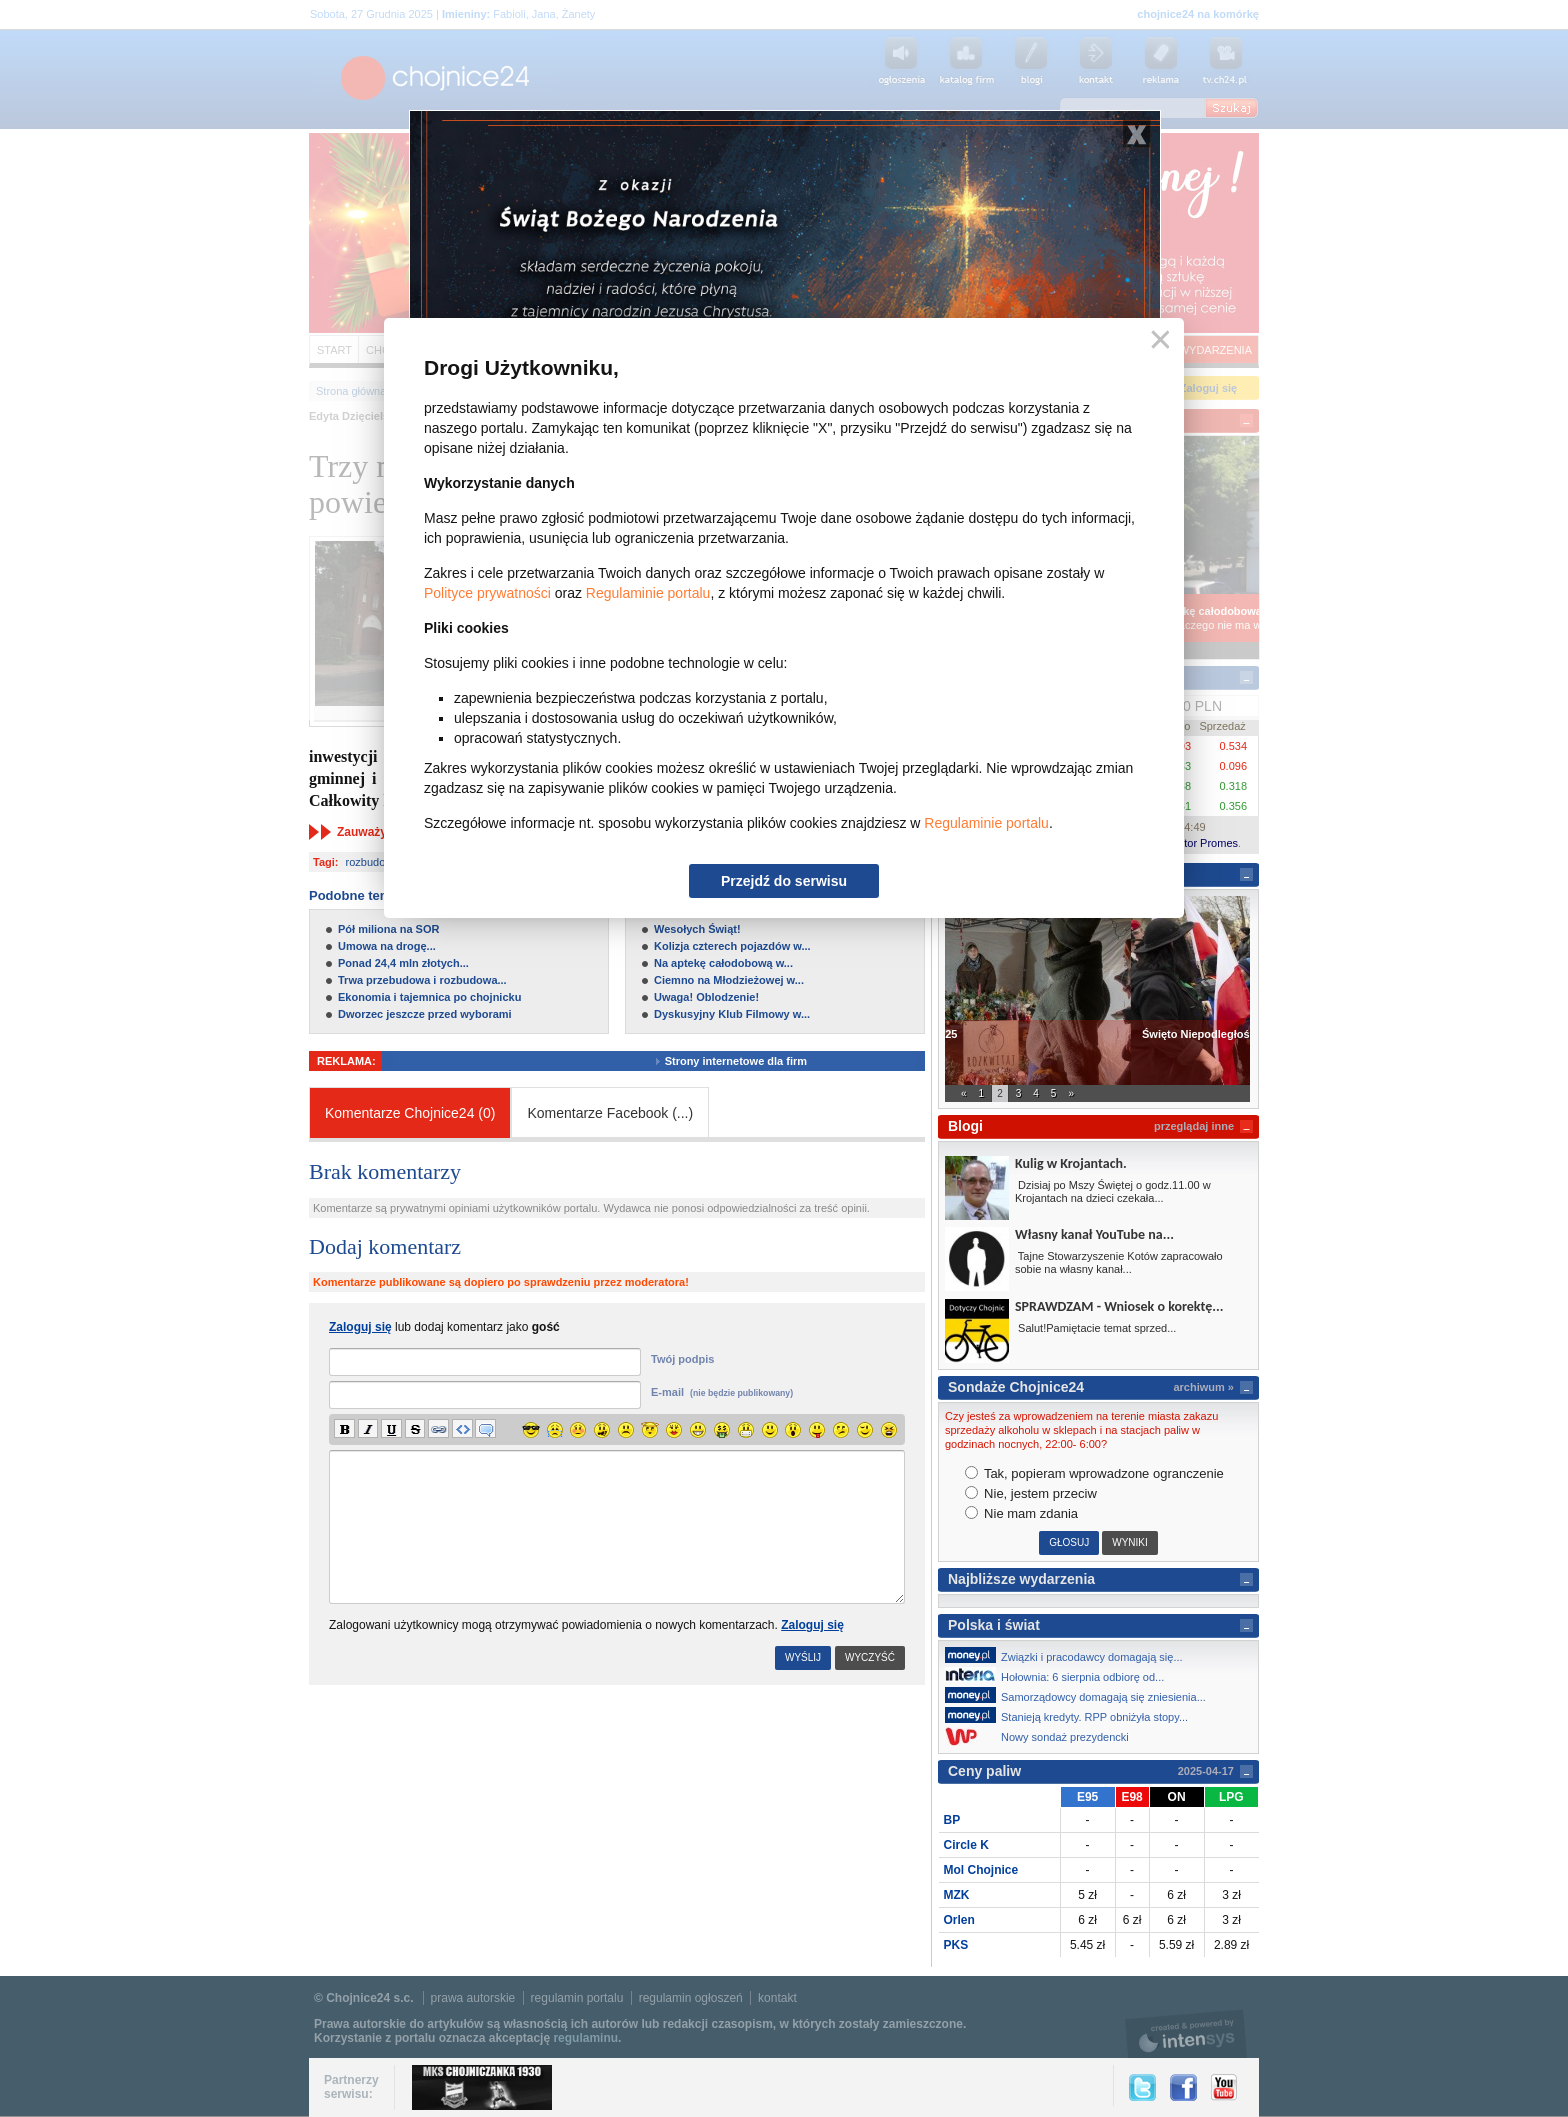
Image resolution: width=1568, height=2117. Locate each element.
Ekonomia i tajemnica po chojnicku (429, 997)
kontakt (777, 1998)
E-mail (722, 1392)
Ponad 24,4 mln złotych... (403, 963)
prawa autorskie (473, 1998)
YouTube (1224, 2087)
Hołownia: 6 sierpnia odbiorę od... (1060, 1675)
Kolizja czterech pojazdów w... (732, 946)
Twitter (1142, 2087)
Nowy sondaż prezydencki (1042, 1736)
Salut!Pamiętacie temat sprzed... (1095, 1328)
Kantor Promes (1201, 843)
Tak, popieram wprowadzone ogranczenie (1094, 1473)
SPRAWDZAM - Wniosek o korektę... (1119, 1306)
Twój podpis (682, 1359)
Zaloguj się (812, 1625)
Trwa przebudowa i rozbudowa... (422, 980)
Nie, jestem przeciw (1031, 1493)
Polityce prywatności (487, 593)
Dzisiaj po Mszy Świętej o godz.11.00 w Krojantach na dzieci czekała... (1113, 1191)
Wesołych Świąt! (697, 929)
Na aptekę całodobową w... (723, 963)
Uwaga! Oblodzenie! (706, 997)
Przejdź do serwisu (784, 881)
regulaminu (585, 2038)
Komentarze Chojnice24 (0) (410, 1113)
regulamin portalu (577, 1998)
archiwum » (1203, 1387)
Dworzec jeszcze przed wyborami (425, 1014)
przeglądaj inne (1194, 1126)
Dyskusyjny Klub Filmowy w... (732, 1014)
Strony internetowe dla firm (751, 1061)
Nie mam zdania (1022, 1513)
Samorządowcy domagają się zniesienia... (1081, 1695)
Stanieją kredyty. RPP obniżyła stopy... (1072, 1715)
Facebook (1183, 2087)
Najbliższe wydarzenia (1021, 1579)
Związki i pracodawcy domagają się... (1069, 1655)
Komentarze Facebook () (610, 1113)
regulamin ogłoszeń (691, 1998)
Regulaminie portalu (648, 593)
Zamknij (1156, 340)
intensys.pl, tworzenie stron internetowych (1186, 2033)
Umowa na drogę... (387, 946)
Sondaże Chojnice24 (1016, 1387)
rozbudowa (373, 862)
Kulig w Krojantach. (1071, 1163)
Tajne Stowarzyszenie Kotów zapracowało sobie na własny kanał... (1119, 1262)
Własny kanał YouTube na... (1094, 1234)
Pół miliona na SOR (388, 929)
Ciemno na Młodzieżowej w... (729, 980)
